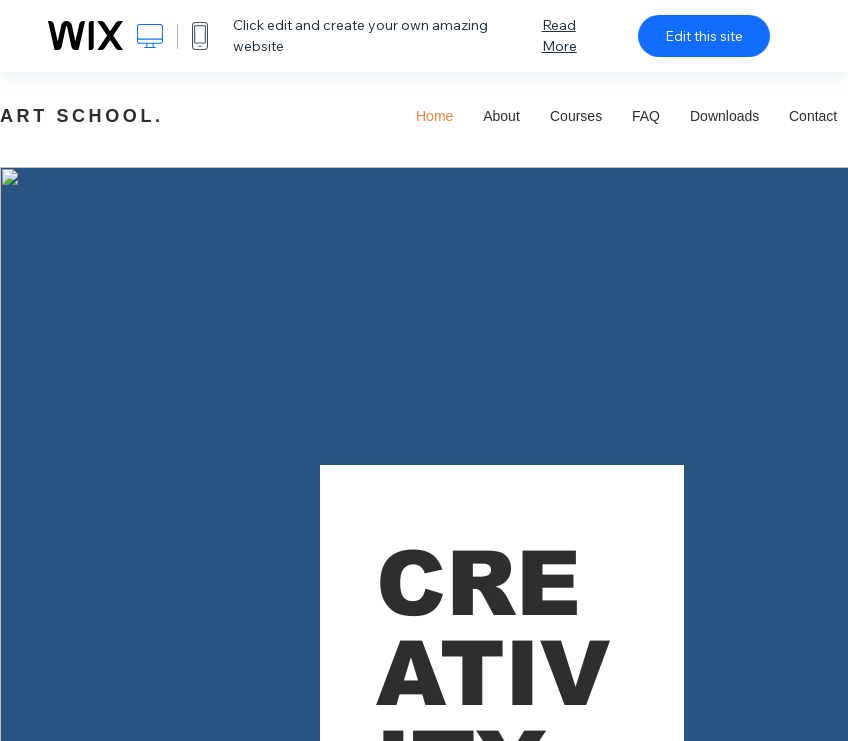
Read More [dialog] (559, 35)
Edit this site (704, 36)
